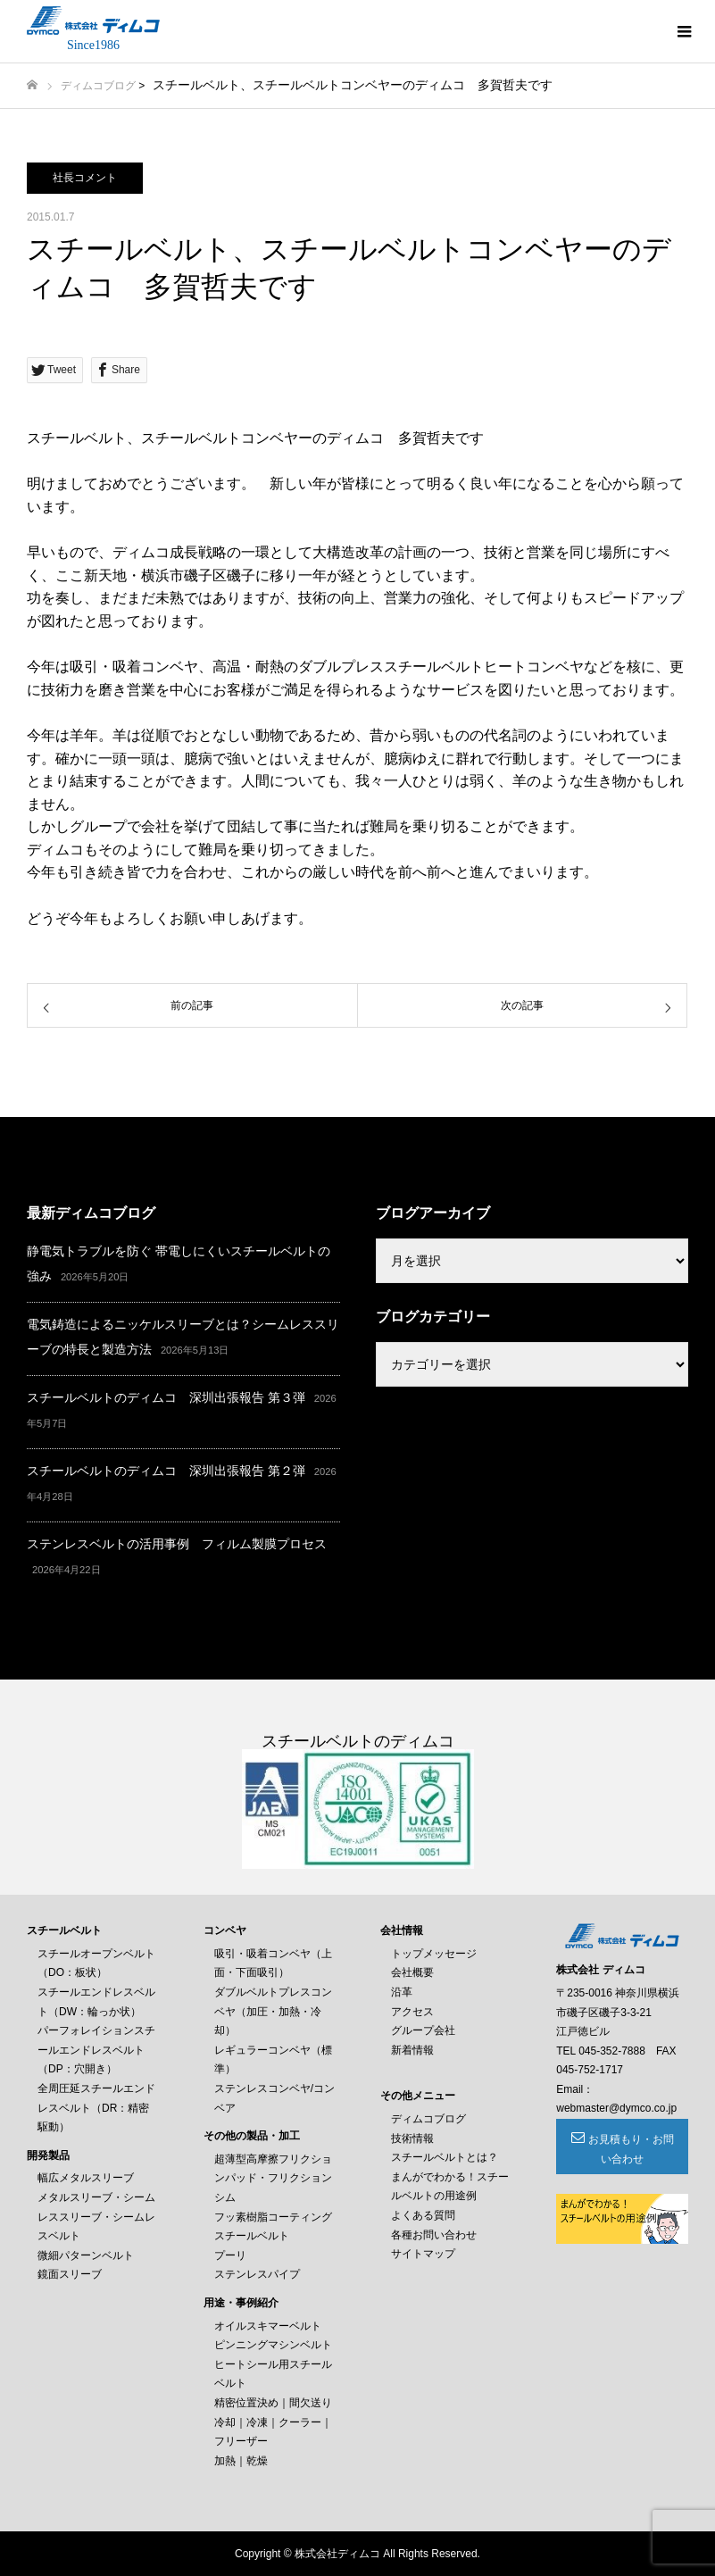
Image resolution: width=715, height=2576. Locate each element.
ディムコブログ (98, 85)
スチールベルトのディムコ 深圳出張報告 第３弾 (166, 1397)
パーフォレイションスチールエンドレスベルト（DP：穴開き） (96, 2049)
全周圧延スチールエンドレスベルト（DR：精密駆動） (96, 2107)
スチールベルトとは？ (444, 2157)
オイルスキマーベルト (267, 2326)
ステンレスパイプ (257, 2274)
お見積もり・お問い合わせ (631, 2149)
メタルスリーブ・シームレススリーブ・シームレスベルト (96, 2216)
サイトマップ (423, 2253)
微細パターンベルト (85, 2255)
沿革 (401, 1992)
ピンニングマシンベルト (273, 2344)
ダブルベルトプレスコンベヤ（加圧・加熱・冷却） (273, 2011)
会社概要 (412, 1972)
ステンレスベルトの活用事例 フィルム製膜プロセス (177, 1544)
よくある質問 (423, 2215)
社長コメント (85, 177)
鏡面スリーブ (69, 2274)
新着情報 (412, 2050)
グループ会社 (423, 2030)
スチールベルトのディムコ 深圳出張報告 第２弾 (166, 1470)
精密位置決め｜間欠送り (273, 2403)
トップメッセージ (434, 1953)
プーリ (230, 2255)
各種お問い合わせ (434, 2235)
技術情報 (412, 2138)
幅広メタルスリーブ (85, 2178)
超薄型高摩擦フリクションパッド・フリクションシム (273, 2178)
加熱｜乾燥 (241, 2461)
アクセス (412, 2011)
